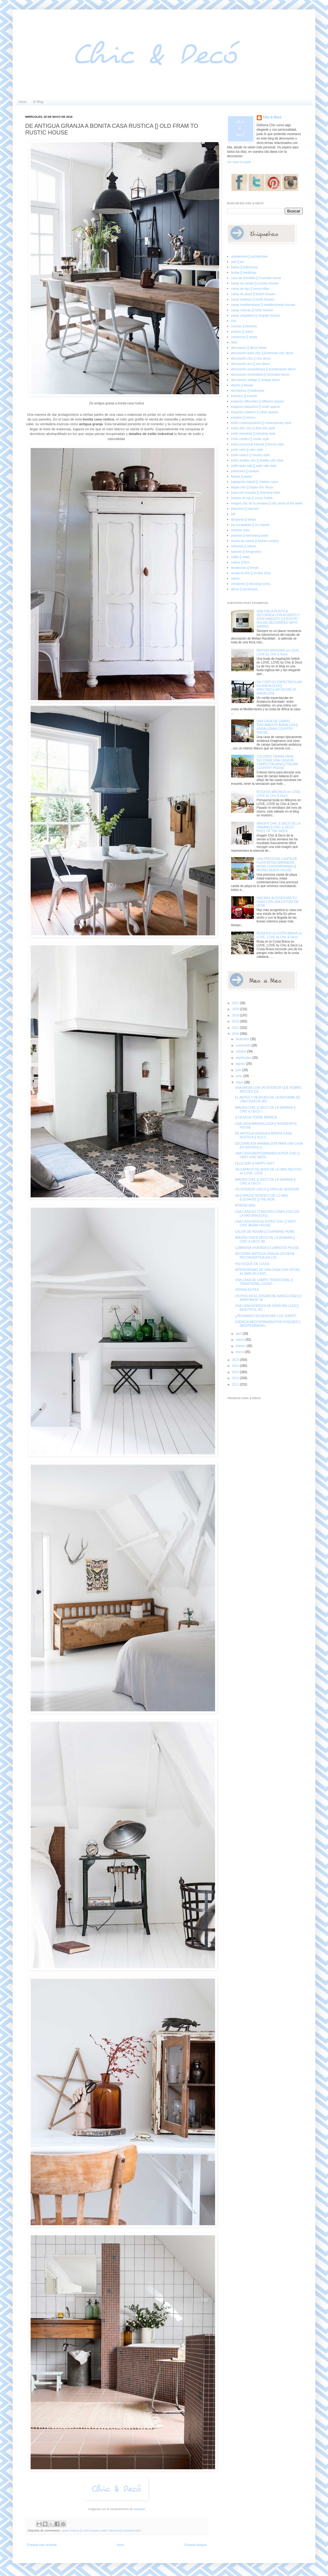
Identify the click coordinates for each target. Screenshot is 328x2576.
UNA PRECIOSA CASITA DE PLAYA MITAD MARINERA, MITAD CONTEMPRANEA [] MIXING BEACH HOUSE (277, 864)
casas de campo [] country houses (255, 283)
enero (240, 1352)
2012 (236, 1378)
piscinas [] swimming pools (249, 535)
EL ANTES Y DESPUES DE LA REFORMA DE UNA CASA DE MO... (267, 1099)
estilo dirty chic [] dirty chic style (253, 428)
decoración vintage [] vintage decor (255, 380)
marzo (240, 1339)
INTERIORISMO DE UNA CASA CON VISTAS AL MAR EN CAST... (267, 1271)
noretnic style (240, 530)
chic (234, 321)
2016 (236, 1033)
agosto (241, 1063)
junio (239, 1076)
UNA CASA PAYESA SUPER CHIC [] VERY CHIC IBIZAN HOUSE (265, 1223)
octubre (241, 1051)
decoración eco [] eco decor (250, 364)
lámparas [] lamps (243, 519)
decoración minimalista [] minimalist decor (260, 374)
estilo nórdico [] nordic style (250, 439)
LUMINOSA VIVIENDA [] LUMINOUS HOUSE (267, 1247)
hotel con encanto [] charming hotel (255, 492)
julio (239, 1070)
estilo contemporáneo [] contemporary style (261, 423)
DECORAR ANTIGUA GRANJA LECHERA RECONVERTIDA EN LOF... (264, 1255)
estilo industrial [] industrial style (121, 2530)
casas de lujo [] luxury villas (250, 288)
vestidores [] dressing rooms (251, 584)
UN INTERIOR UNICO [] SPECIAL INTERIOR (267, 1189)
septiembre (244, 1057)
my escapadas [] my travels (250, 525)
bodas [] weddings (244, 272)
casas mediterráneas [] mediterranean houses (263, 305)
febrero (241, 1346)
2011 (236, 1384)
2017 (236, 1027)
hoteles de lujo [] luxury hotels (252, 498)
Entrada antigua (195, 2545)
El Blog (38, 102)
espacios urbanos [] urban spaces (254, 412)
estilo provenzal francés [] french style (257, 444)
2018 (236, 1021)
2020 (236, 1009)
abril (239, 1333)
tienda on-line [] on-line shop (251, 573)
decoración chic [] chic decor (251, 358)
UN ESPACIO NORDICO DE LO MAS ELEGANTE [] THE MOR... (261, 1197)
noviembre (243, 1045)
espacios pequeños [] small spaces (255, 406)
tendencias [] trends (245, 567)
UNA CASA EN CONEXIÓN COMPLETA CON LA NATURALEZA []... (267, 1213)
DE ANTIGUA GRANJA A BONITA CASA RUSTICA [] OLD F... (263, 1135)
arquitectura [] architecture (249, 256)
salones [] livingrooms (246, 551)
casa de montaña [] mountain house (256, 278)
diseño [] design (242, 385)
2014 (236, 1366)
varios (235, 578)
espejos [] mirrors (243, 417)
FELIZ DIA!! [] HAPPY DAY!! (254, 1163)
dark (234, 342)
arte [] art (237, 262)
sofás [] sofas (240, 557)
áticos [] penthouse (244, 589)
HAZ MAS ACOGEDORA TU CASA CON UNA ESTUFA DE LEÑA (278, 901)
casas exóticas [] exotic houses (253, 299)
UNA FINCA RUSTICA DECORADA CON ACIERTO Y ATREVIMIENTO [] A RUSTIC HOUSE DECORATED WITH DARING (278, 619)
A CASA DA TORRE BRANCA (256, 1117)
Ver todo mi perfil (239, 162)
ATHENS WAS (245, 1205)
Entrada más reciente (42, 2545)
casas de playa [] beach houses (253, 294)
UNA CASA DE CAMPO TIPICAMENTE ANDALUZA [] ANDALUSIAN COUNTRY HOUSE (277, 726)
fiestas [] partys (241, 476)
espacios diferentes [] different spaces (257, 401)
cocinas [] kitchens (244, 326)
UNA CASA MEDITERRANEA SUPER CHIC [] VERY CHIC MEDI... (267, 1155)
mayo (240, 1082)
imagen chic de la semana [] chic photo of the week (267, 503)
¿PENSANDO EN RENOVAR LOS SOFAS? (265, 1316)
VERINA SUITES (247, 1289)
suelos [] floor (240, 562)
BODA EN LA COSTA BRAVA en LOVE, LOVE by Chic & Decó (279, 935)
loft (233, 514)
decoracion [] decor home (249, 347)
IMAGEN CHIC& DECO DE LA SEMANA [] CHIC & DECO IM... (265, 1239)
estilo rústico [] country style (250, 455)
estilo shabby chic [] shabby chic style (257, 460)
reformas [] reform (243, 546)
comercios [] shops (244, 337)
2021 (236, 1003)
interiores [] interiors (245, 508)
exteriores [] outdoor (245, 471)
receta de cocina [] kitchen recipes (255, 541)
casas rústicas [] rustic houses (80, 2530)
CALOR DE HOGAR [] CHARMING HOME (265, 1231)
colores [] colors (242, 331)
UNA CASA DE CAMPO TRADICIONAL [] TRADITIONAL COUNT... (264, 1281)
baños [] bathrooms (244, 267)
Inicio (22, 102)
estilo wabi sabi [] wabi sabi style (254, 466)
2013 (236, 1372)
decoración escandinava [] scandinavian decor (263, 369)
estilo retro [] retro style (247, 449)
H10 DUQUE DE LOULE (252, 1264)
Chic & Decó (272, 117)
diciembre (243, 1039)
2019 (236, 1015)
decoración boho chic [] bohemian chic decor (262, 353)
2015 (236, 1360)
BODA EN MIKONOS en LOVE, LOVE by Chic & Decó (279, 793)
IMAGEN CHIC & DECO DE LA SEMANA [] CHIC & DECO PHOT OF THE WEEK (279, 827)
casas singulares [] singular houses (255, 315)
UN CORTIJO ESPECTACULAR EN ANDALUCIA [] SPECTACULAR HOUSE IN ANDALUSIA (279, 687)
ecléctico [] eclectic (244, 396)
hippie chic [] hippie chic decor (252, 487)
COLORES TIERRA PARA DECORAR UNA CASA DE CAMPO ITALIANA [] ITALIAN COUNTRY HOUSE (277, 762)
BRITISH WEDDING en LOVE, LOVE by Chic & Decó (278, 652)
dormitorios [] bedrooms (247, 390)
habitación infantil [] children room (254, 482)
